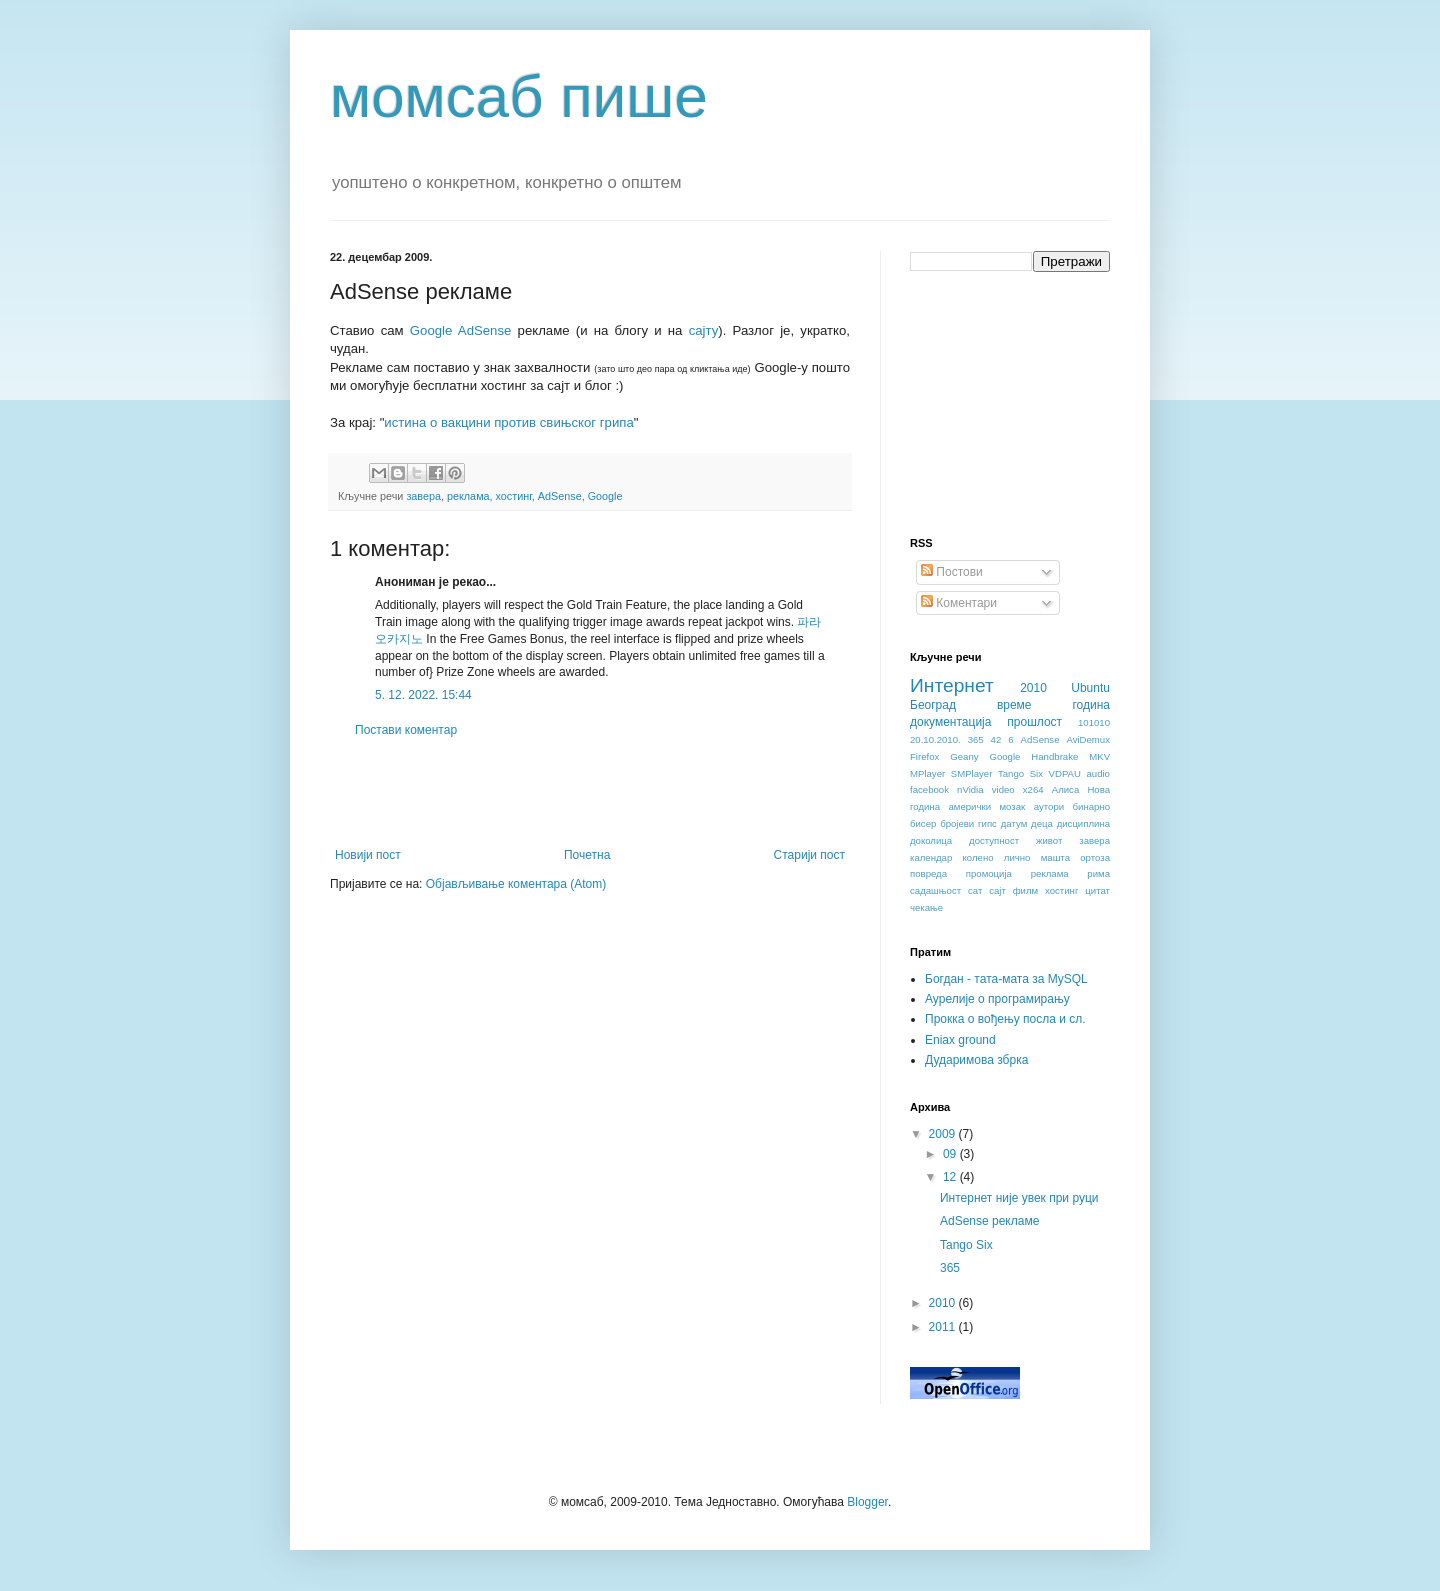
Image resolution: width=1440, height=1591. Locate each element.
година (1091, 705)
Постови (952, 572)
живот (1049, 840)
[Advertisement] (590, 793)
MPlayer (927, 773)
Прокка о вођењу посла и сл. (1005, 1019)
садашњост (935, 890)
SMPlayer (972, 773)
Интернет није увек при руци (1019, 1198)
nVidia (970, 789)
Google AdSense (461, 330)
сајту (704, 330)
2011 (944, 1327)
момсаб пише (519, 96)
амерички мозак (987, 806)
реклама (468, 496)
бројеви (957, 823)
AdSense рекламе (989, 1221)
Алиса (1066, 789)
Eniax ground (960, 1040)
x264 (1033, 789)
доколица (931, 840)
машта (1055, 857)
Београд (933, 705)
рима (1098, 873)
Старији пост (809, 855)
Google (605, 496)
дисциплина (1083, 823)
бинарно (1091, 806)
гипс (987, 823)
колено (978, 857)
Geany (964, 756)
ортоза (1095, 857)
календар (931, 857)
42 (996, 739)
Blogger (867, 1502)
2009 (944, 1134)
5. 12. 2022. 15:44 (423, 695)
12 (951, 1177)
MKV (1099, 756)
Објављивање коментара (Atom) (516, 884)
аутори (1049, 806)
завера (423, 496)
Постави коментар (406, 730)
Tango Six (1020, 773)
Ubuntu (1090, 688)
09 (951, 1154)
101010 (1094, 722)
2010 (1033, 688)
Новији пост (368, 855)
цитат (1097, 890)
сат (975, 890)
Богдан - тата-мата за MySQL (1006, 979)
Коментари (959, 603)
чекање (926, 907)
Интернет (952, 685)
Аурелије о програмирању (997, 999)
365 (976, 739)
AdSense (560, 496)
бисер (923, 823)
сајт (997, 890)
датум (1014, 823)
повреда (928, 873)
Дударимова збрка (976, 1060)
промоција (989, 873)
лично (1017, 857)
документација (950, 722)
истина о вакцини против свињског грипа (508, 422)
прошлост (1034, 722)
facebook (929, 789)
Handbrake (1054, 756)
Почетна (587, 855)
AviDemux (1088, 739)
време (1014, 705)
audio (1097, 773)
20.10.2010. (935, 739)
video (1003, 789)
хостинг (514, 496)
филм (1025, 890)
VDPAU (1065, 773)
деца (1042, 823)
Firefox (924, 756)
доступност (994, 840)
